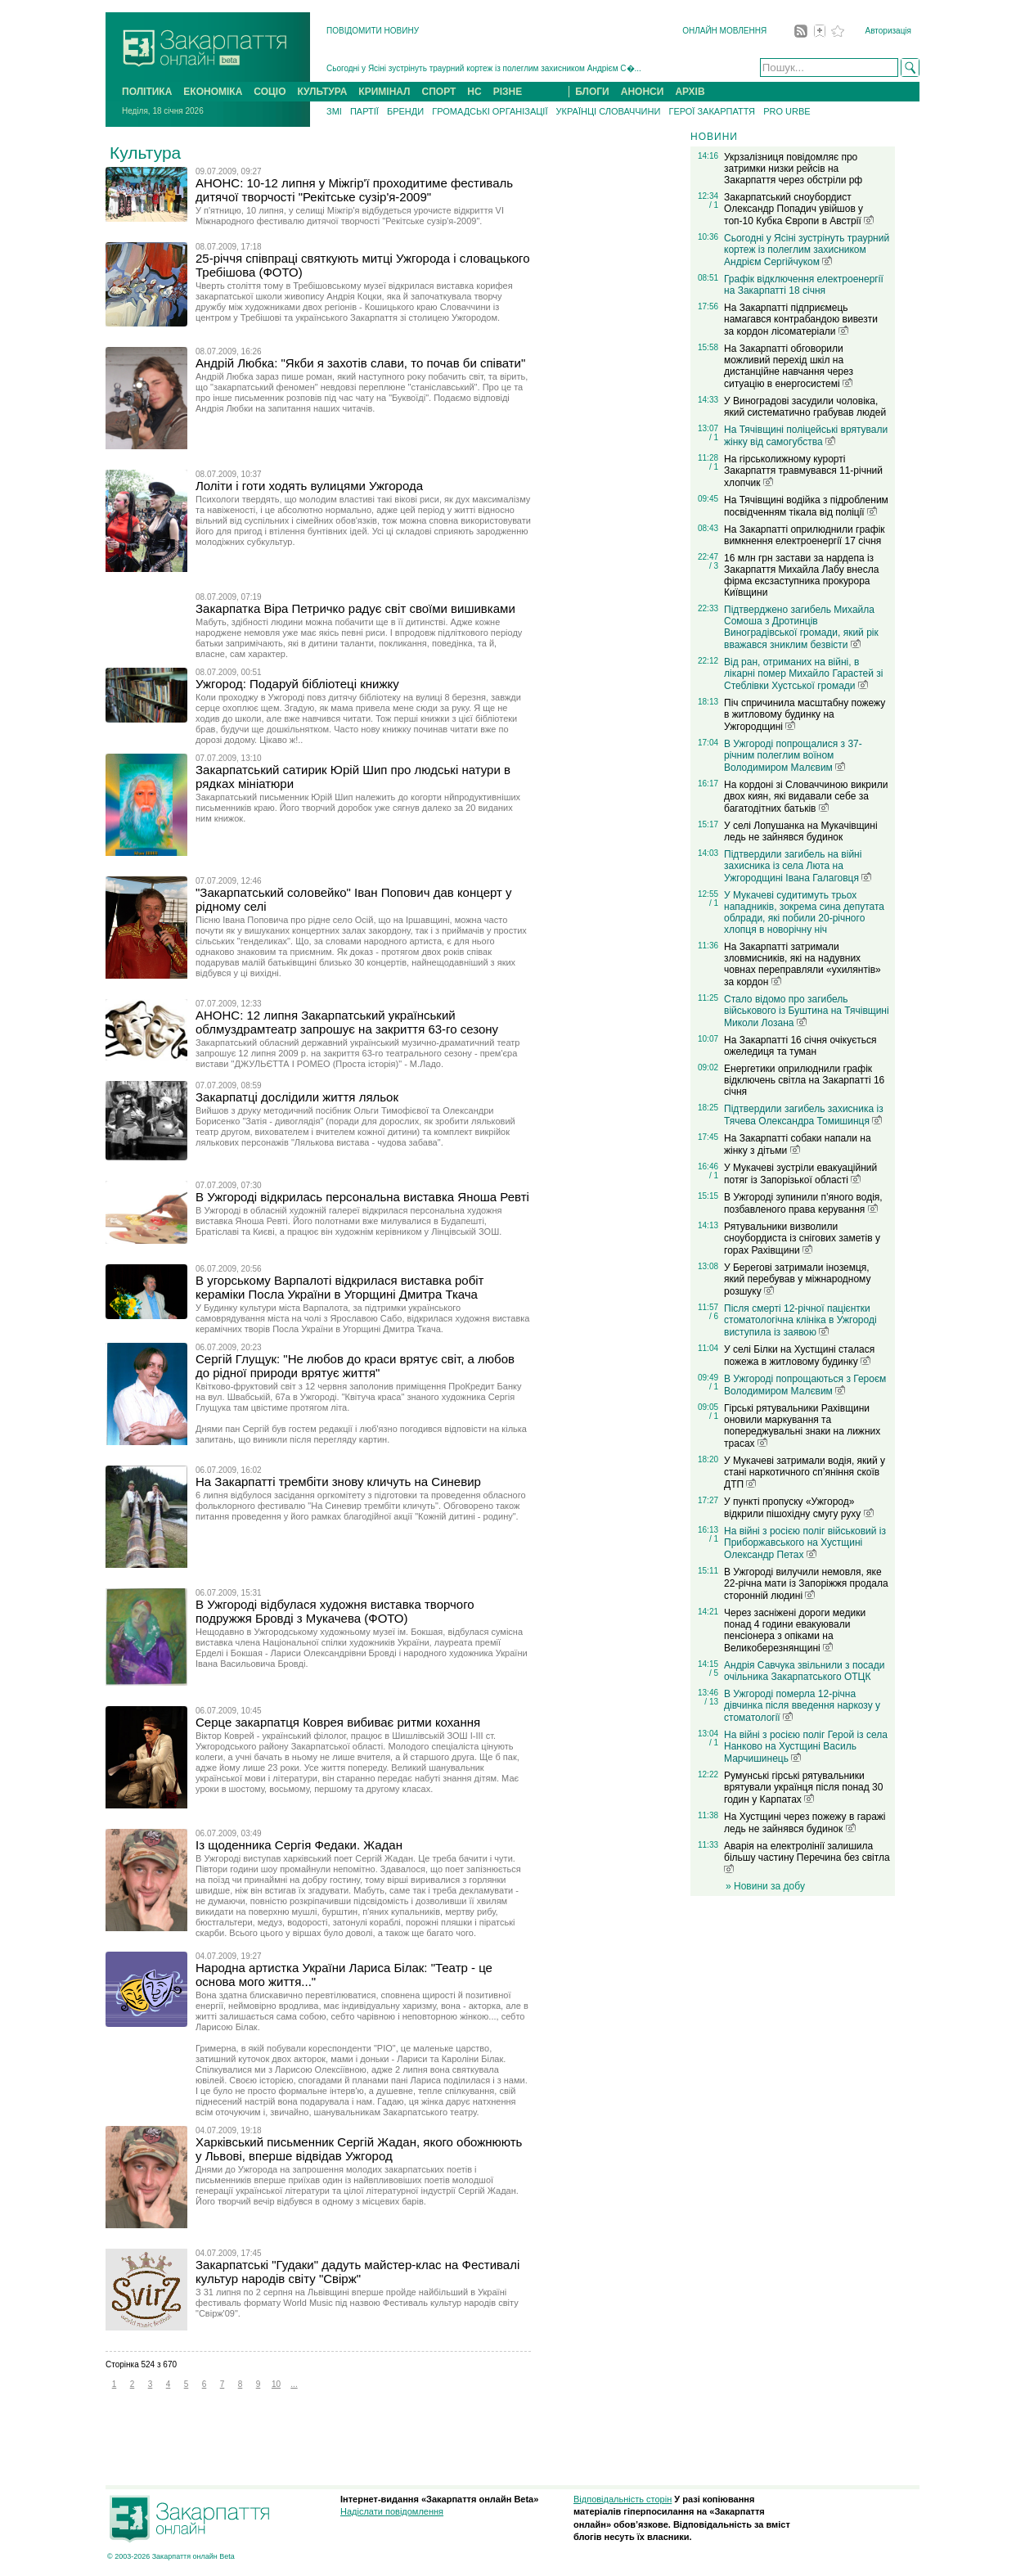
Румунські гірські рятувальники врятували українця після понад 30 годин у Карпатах (803, 1787)
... (293, 2384)
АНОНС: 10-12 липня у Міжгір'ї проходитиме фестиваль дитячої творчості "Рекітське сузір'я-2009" (354, 190)
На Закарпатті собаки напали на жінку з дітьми (797, 1144)
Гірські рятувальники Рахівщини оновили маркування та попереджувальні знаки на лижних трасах (802, 1426)
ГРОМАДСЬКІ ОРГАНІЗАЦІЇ (489, 111)
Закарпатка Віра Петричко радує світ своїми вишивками (355, 608)
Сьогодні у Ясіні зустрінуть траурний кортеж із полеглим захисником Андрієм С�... (483, 68)
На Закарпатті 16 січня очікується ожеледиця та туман (800, 1045)
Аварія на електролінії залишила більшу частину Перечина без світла (807, 1856)
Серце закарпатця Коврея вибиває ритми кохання (338, 1722)
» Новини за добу (765, 1886)
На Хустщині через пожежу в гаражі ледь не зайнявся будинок (804, 1823)
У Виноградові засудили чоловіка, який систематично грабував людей (805, 406)
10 (276, 2384)
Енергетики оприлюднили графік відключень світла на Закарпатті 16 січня (804, 1080)
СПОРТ (439, 91)
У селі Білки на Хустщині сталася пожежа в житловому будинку (799, 1355)
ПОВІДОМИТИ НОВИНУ (372, 30)
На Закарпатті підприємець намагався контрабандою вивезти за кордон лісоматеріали (801, 319)
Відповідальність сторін (622, 2499)
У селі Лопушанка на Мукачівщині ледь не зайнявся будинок (801, 831)
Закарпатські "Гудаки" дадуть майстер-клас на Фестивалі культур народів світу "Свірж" (357, 2272)
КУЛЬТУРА (322, 91)
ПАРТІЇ (364, 111)
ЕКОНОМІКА (212, 91)
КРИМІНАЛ (384, 91)
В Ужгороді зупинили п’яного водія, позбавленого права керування (803, 1203)
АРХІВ (689, 91)
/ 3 (713, 565)
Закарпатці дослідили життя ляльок (297, 1097)
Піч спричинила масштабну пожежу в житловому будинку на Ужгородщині (804, 714)
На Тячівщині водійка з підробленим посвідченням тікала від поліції (806, 506)
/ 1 (713, 204)
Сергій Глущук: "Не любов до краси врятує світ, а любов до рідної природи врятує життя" (355, 1366)
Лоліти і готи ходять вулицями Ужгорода (309, 486)
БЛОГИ (592, 91)
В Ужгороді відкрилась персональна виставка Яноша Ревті (362, 1197)
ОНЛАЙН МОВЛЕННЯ (724, 30)
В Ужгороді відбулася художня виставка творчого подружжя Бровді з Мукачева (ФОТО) (335, 1611)
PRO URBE (786, 111)
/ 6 (713, 1316)
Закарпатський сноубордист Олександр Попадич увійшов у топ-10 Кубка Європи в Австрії (799, 209)
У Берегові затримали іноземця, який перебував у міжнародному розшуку (797, 1279)
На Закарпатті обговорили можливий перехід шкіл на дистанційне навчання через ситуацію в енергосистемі (788, 366)
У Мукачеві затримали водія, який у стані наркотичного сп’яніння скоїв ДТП (804, 1472)
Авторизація (888, 30)
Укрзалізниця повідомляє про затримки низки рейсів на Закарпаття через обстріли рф (793, 168)
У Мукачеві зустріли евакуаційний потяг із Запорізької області (800, 1174)
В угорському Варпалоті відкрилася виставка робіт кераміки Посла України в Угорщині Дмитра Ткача (339, 1287)
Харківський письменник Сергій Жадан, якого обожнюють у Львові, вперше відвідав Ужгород (359, 2149)
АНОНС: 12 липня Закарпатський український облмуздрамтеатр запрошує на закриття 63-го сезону (347, 1022)
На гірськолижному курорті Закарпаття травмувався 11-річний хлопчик (803, 471)
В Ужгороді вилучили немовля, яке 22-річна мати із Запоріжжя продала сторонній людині (806, 1583)
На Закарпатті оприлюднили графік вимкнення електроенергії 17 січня (804, 535)
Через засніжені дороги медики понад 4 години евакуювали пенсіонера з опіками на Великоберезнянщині (794, 1630)
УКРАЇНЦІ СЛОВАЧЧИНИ (608, 111)
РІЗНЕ (508, 91)
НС (474, 91)
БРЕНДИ (405, 111)
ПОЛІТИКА (147, 91)
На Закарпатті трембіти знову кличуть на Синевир (338, 1481)
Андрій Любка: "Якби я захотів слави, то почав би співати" (360, 363)
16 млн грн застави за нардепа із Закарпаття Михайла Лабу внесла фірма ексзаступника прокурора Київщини (801, 575)
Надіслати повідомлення (391, 2511)
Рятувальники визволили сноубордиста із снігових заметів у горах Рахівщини (802, 1238)
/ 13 (711, 1701)
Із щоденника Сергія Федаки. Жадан (299, 1845)
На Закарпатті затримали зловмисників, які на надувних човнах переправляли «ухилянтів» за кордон (802, 964)
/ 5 (713, 1673)
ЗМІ (334, 111)
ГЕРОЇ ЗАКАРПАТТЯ (711, 111)
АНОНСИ (642, 91)
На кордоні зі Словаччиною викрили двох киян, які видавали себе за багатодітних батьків (806, 796)
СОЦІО (269, 91)
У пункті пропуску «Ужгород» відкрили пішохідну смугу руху (799, 1508)
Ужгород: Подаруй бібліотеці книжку (297, 684)
